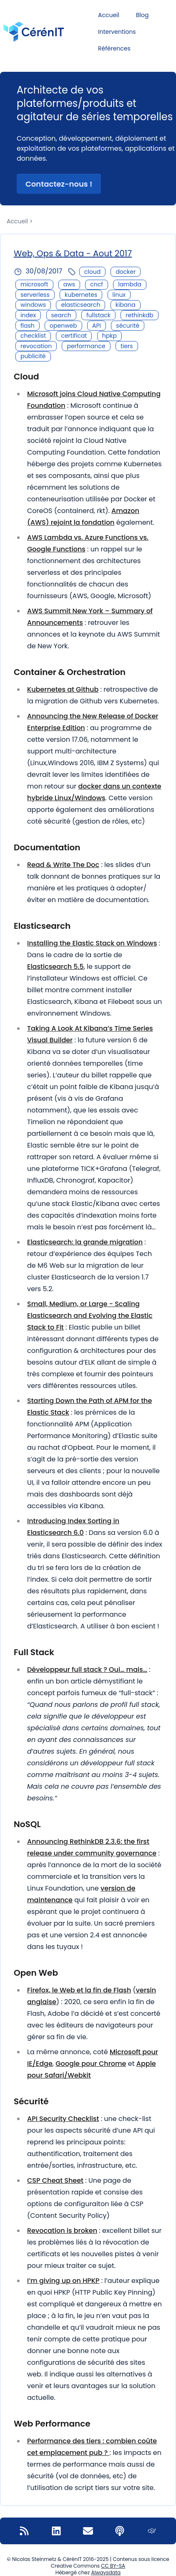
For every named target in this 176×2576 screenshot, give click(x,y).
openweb (63, 325)
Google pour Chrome (90, 2063)
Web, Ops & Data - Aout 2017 (73, 253)
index (28, 315)
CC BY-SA (113, 2565)
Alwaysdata (106, 2572)
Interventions (117, 32)
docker (126, 272)
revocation (36, 346)
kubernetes (81, 295)
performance (86, 346)
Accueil (108, 15)
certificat (74, 335)
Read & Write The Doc (63, 865)
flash (27, 325)
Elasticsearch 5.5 (55, 966)
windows (33, 305)
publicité (33, 356)
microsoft (34, 284)
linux (119, 295)
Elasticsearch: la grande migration (85, 1242)
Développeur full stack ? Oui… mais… (87, 1669)
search (61, 315)
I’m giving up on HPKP (63, 2280)
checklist (33, 335)
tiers (127, 346)
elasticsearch (80, 305)
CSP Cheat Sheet (55, 2180)
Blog (142, 15)
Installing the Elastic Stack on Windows (92, 943)
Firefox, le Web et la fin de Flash (79, 1990)
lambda (129, 284)
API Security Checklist (63, 2118)
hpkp (109, 335)
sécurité (127, 325)
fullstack (98, 315)
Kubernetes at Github (62, 689)
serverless (35, 295)
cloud (92, 272)
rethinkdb (139, 315)
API (96, 325)
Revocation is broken (62, 2230)
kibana (126, 305)
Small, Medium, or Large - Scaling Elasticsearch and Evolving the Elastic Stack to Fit (90, 1315)
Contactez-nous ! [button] (58, 184)
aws (69, 284)
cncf (96, 284)
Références (114, 48)
